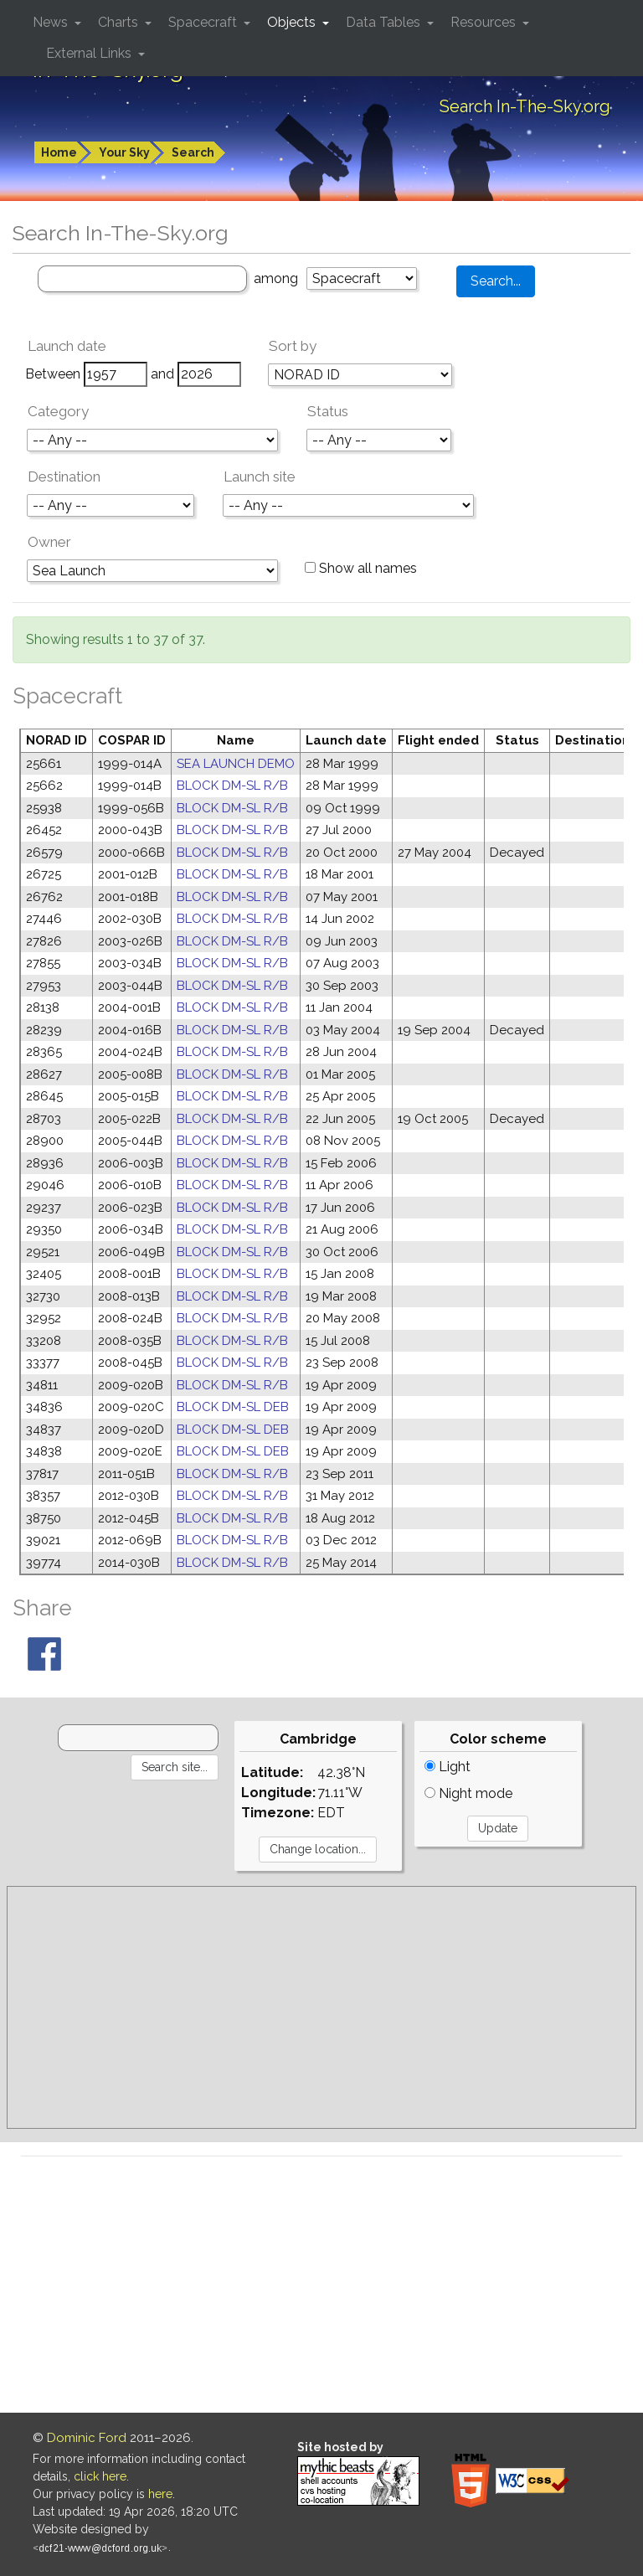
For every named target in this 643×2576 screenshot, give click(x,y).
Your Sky (124, 152)
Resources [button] (484, 22)
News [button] (52, 22)
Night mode (468, 1793)
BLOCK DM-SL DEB (233, 1406)
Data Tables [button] (385, 22)
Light (447, 1767)
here (160, 2494)
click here (100, 2476)
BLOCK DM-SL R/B (232, 785)
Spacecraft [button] (204, 22)
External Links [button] (90, 53)
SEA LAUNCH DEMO (236, 763)
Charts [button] (119, 22)
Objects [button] (293, 22)
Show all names (361, 568)
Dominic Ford (86, 2437)
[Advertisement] (321, 2007)
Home (59, 152)
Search (193, 152)
